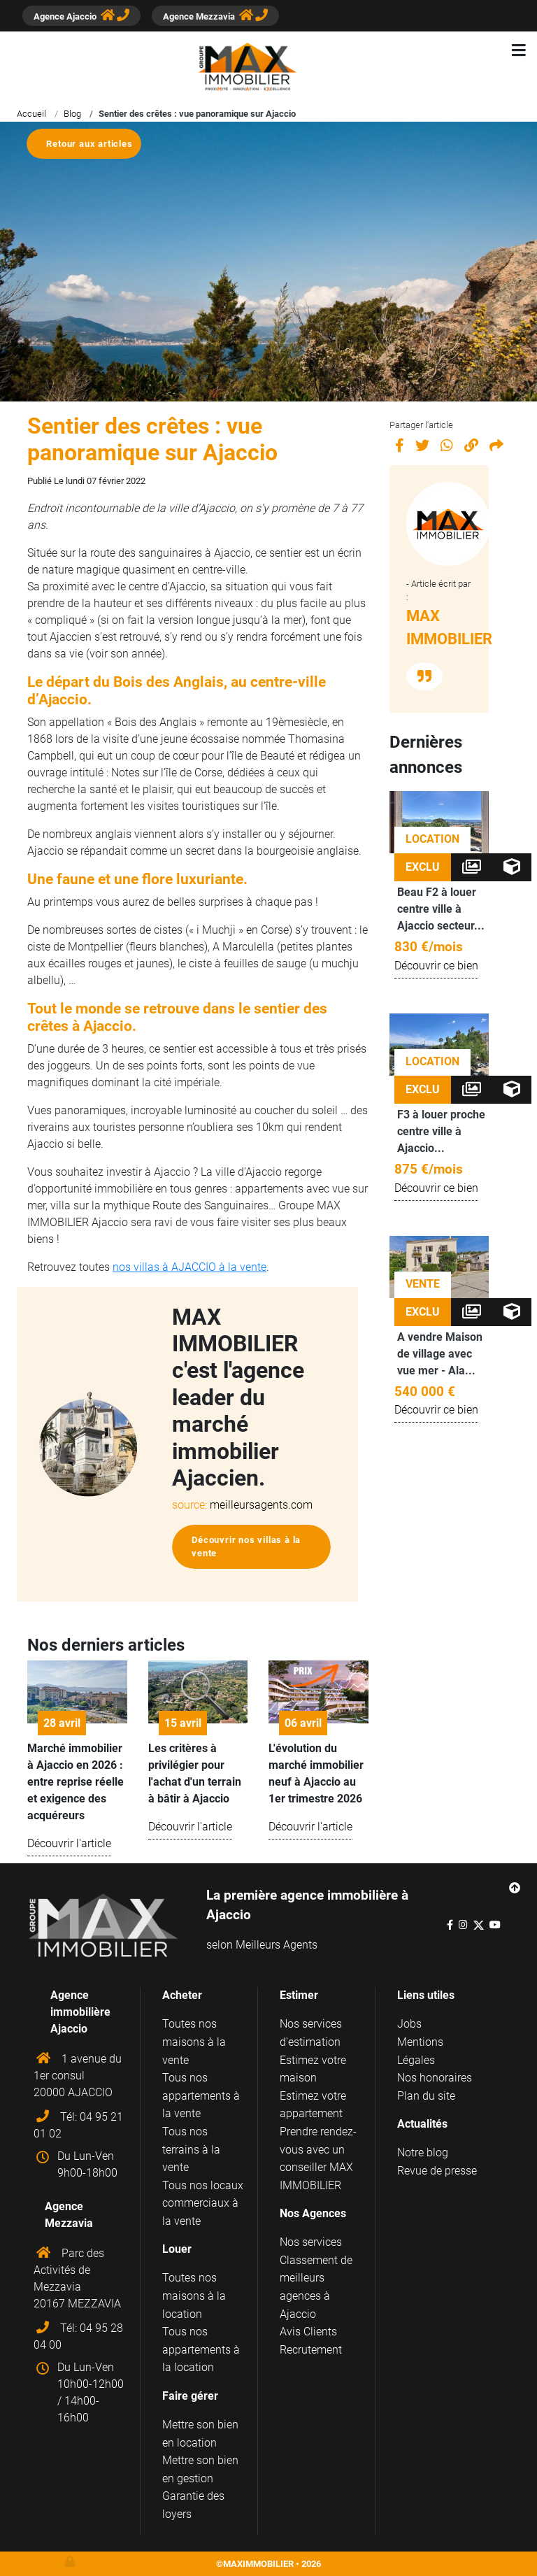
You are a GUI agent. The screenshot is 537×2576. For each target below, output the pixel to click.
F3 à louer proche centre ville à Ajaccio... (441, 1131)
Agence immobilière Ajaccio (80, 2011)
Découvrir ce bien (436, 965)
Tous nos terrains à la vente (191, 2149)
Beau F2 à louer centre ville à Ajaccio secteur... (441, 908)
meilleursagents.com (261, 1504)
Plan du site (426, 2095)
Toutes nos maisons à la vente (194, 2041)
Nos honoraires (434, 2077)
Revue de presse (437, 2170)
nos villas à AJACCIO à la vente (189, 1267)
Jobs (409, 2023)
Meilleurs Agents (276, 1944)
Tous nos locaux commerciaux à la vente (202, 2203)
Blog (72, 113)
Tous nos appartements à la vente (201, 2095)
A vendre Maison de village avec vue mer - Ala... (439, 1353)
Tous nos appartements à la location (201, 2349)
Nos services (311, 2242)
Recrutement (311, 2349)
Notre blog (422, 2152)
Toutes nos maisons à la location (194, 2295)
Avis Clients (308, 2331)
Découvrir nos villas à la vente (246, 1546)
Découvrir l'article (69, 1843)
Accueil (31, 113)
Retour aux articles (89, 143)
